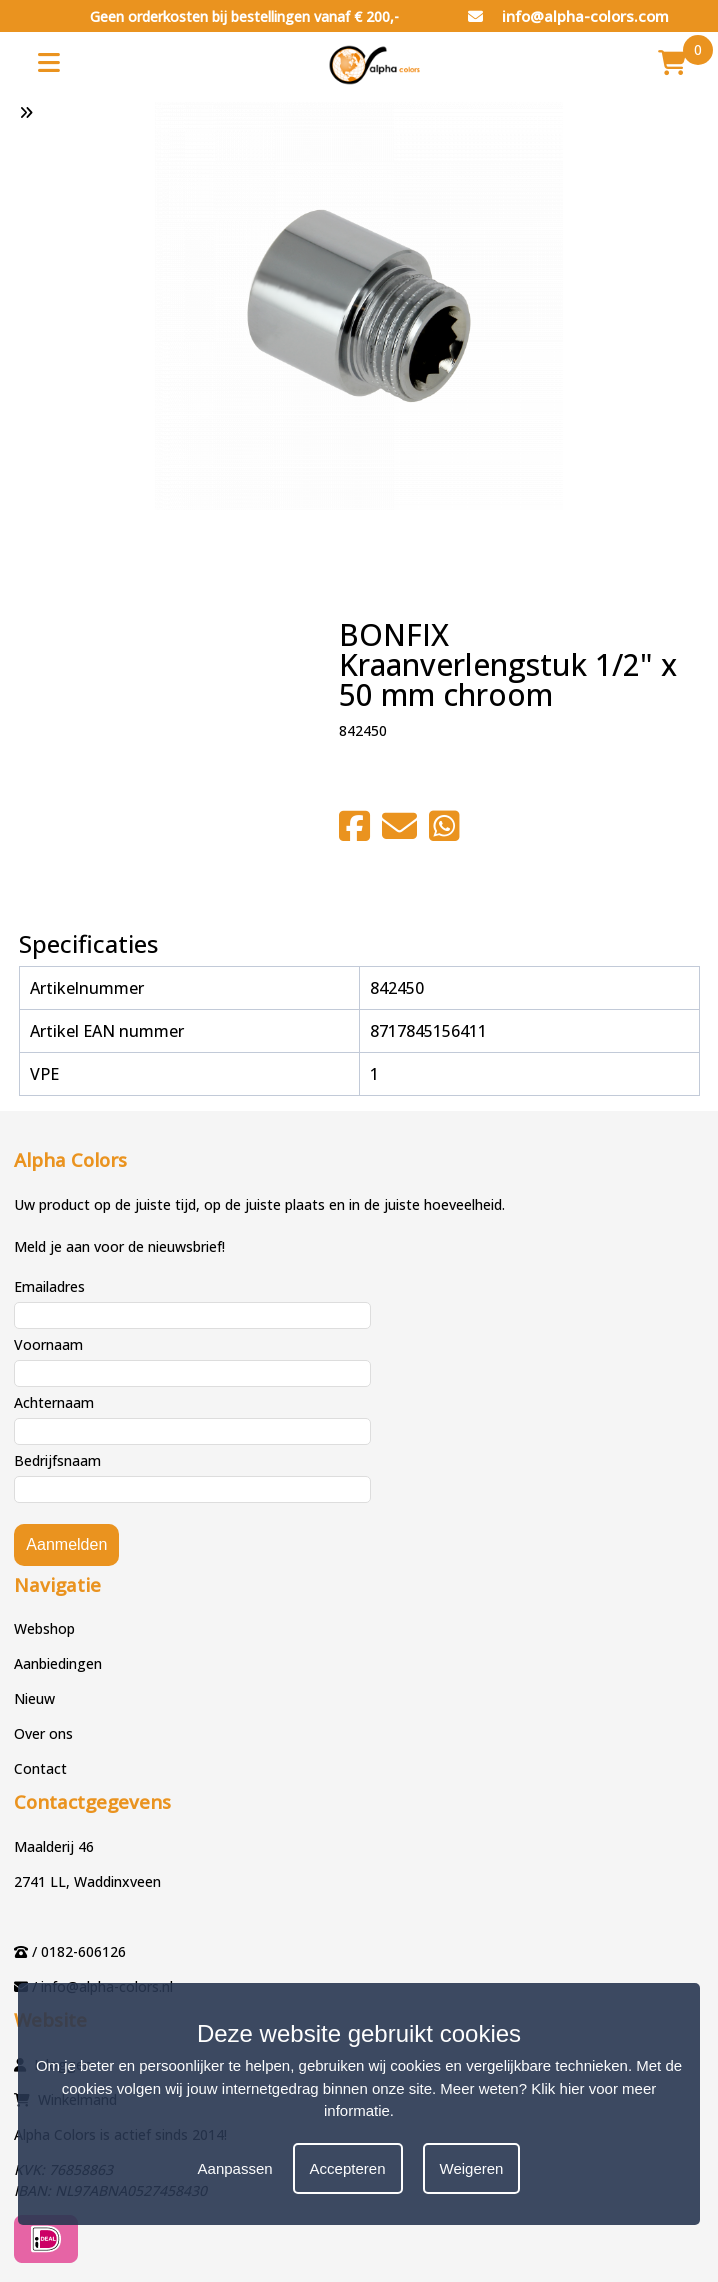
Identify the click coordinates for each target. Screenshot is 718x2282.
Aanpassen (235, 2168)
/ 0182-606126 (79, 1951)
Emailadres (49, 1286)
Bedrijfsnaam (57, 1460)
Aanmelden (66, 1544)
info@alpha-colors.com (568, 16)
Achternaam (54, 1402)
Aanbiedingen (58, 1663)
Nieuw (34, 1698)
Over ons (43, 1733)
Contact (40, 1768)
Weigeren (472, 2168)
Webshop (44, 1628)
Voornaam (48, 1344)
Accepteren (348, 2168)
